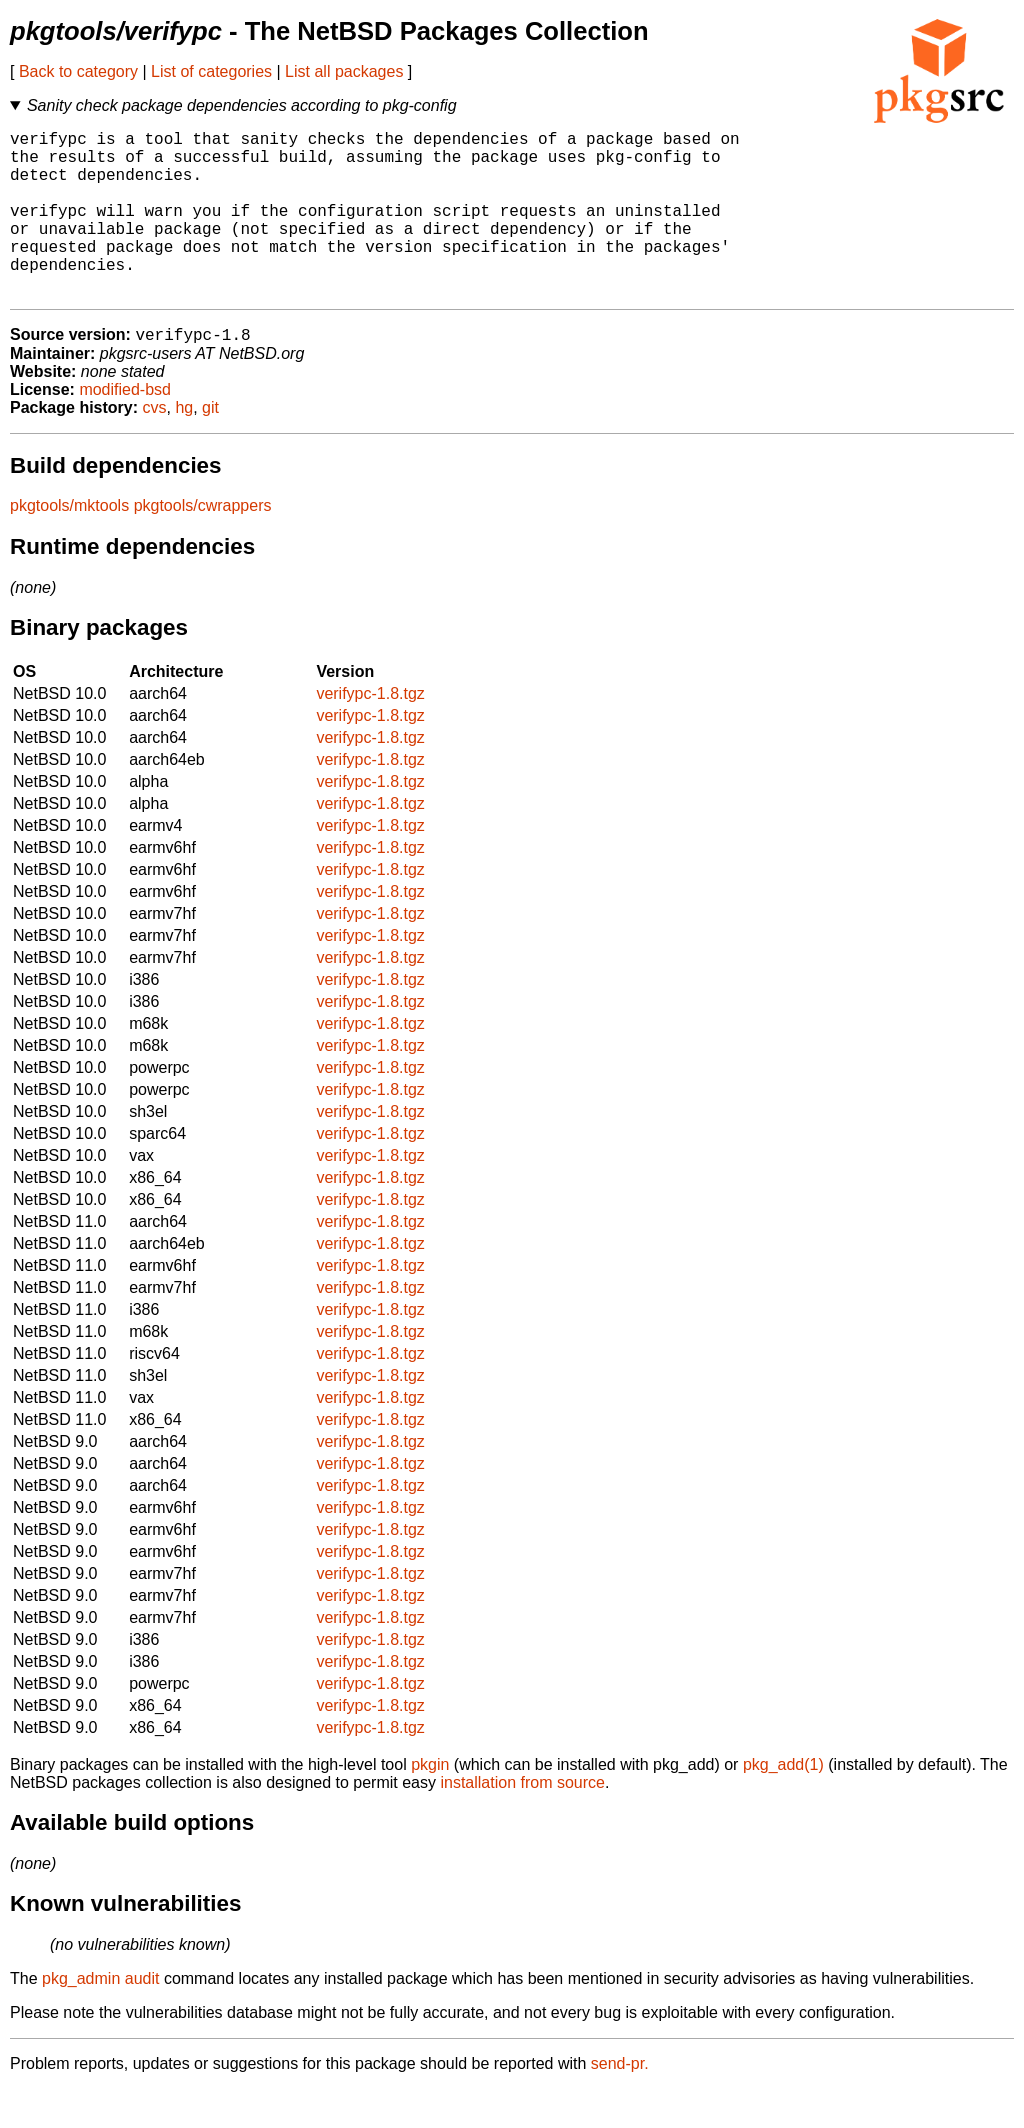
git (210, 446)
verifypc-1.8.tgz (370, 732)
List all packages (344, 71)
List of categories (211, 71)
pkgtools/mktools (69, 544)
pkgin (430, 1803)
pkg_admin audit (100, 2017)
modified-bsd (125, 428)
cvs (155, 446)
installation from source (522, 1821)
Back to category (78, 71)
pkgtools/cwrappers (203, 544)
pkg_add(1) (783, 1803)
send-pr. (620, 2102)
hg (184, 446)
